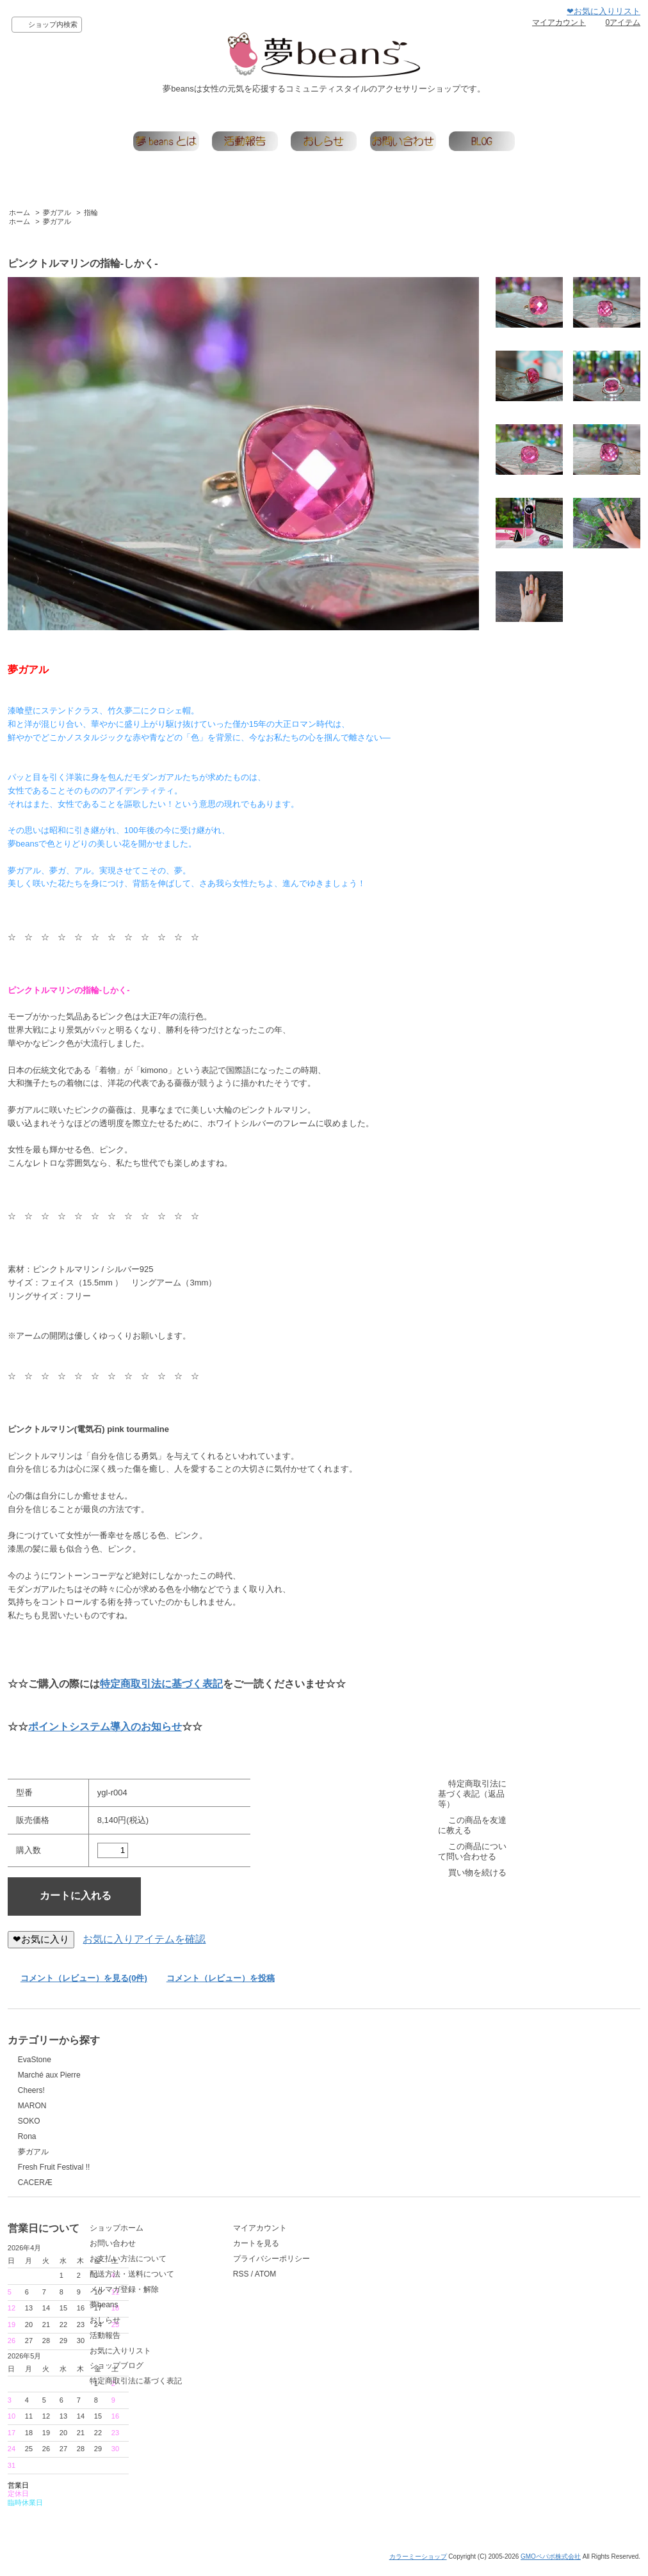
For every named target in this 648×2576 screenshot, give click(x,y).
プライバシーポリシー (467, 2280)
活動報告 (238, 2357)
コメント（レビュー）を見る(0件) (83, 1978)
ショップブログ (250, 2387)
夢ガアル (57, 212)
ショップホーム (250, 2249)
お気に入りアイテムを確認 (144, 1939)
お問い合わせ (246, 2265)
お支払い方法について (261, 2280)
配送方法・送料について (265, 2295)
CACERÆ (35, 2182)
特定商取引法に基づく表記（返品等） (472, 1794)
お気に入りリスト (254, 2372)
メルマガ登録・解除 (258, 2311)
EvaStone (34, 2059)
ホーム (19, 212)
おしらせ (238, 2341)
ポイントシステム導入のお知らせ (105, 1726)
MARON (32, 2105)
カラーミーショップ (418, 2565)
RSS (437, 2295)
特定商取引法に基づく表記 (161, 1683)
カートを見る (452, 2265)
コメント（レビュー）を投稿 (220, 1978)
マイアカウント (559, 22)
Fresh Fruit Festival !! (54, 2167)
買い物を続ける (477, 1872)
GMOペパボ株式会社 (551, 2565)
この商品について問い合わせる (472, 1851)
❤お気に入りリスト (603, 11)
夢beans (237, 2326)
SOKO (29, 2121)
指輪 (91, 212)
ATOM (462, 2295)
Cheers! (31, 2090)
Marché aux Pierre (49, 2075)
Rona (27, 2136)
